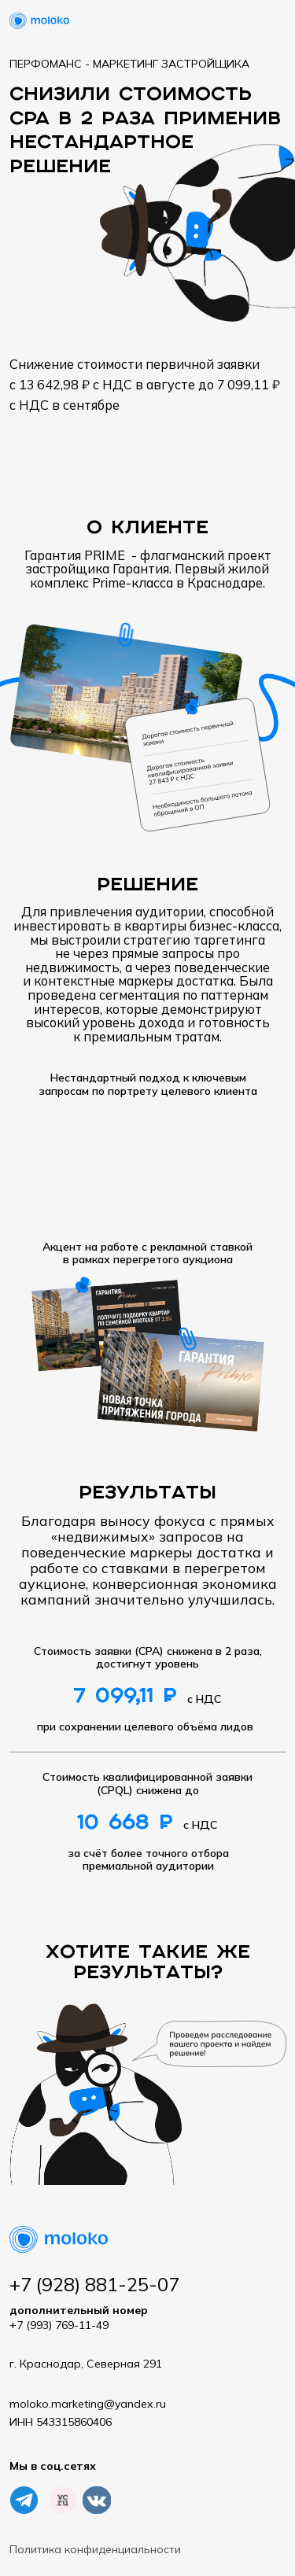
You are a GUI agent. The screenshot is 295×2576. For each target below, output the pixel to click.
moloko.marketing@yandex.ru (87, 2404)
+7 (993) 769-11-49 (78, 2318)
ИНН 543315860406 (60, 2422)
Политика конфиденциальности (95, 2549)
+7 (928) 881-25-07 (94, 2284)
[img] (62, 2500)
